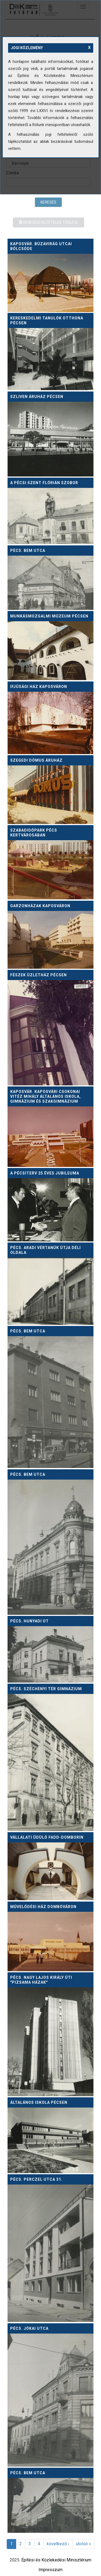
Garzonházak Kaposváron (40, 906)
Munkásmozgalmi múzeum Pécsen (49, 616)
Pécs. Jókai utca (29, 2328)
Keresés (48, 202)
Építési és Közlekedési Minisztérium (56, 2560)
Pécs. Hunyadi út (29, 1621)
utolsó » (83, 2543)
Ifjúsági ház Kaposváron (38, 686)
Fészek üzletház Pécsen (38, 975)
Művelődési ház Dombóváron (43, 1907)
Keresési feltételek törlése (48, 222)
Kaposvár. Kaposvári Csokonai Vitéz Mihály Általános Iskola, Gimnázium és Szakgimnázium (45, 1096)
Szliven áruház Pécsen (36, 396)
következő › (58, 2543)
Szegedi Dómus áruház (36, 760)
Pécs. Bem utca (27, 550)
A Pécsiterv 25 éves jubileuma (44, 1173)
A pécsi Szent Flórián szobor (44, 483)
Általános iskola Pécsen (38, 2102)
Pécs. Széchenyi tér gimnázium (46, 1689)
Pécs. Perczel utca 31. (36, 2179)
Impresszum (50, 2569)
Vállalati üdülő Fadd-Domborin (46, 1837)
